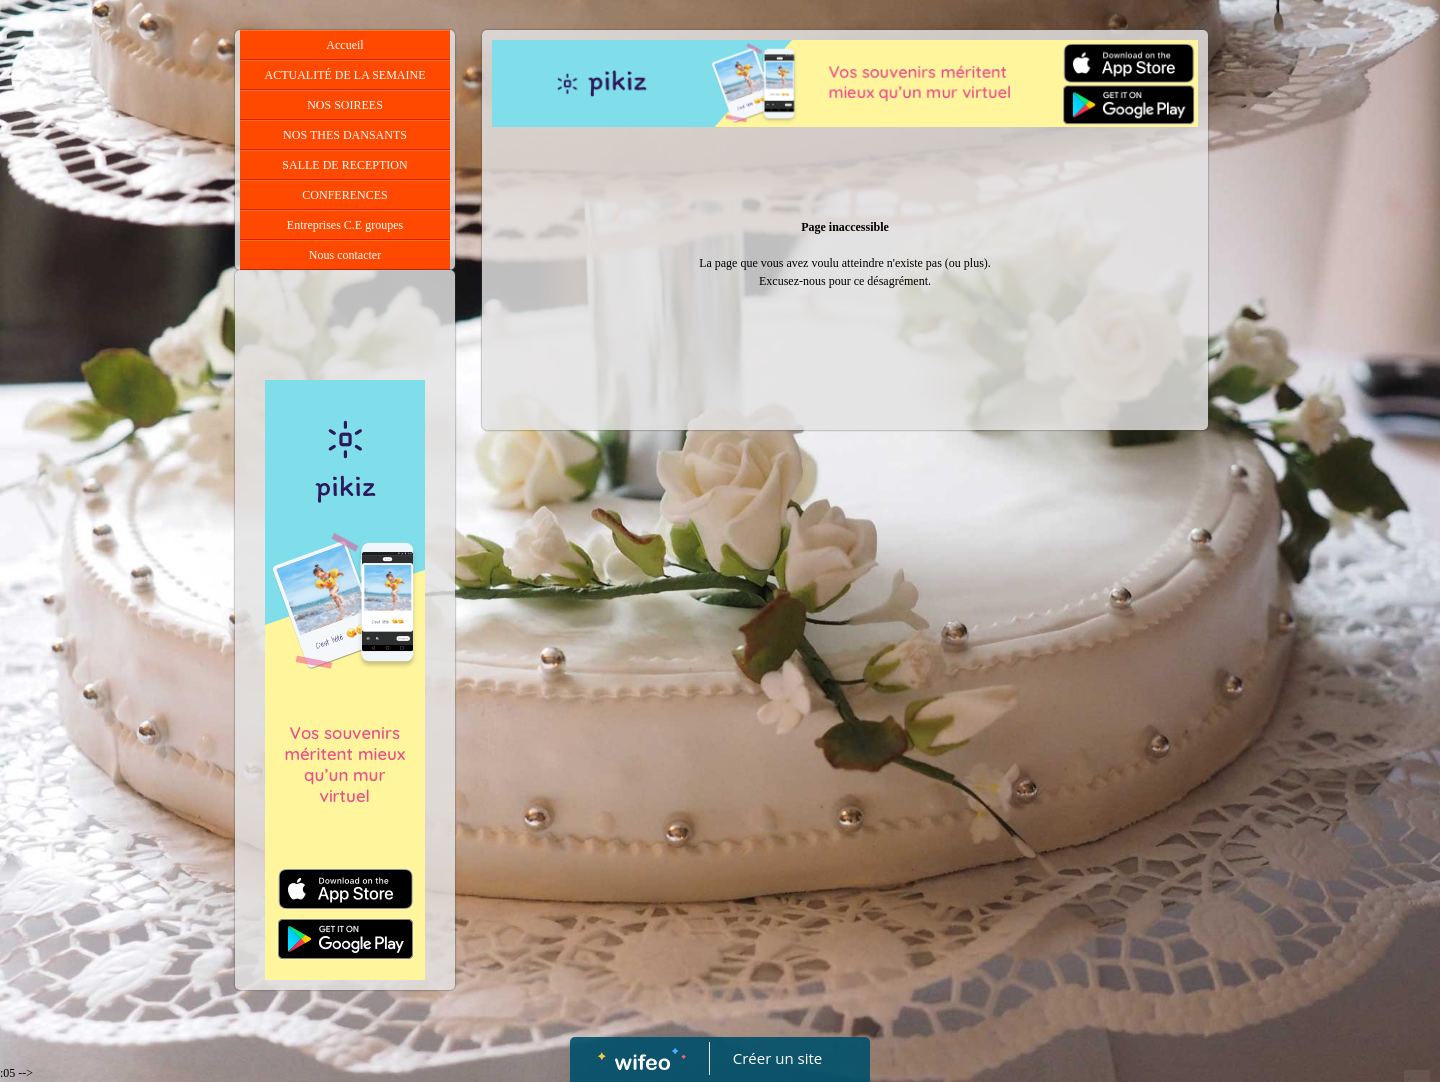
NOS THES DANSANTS (345, 135)
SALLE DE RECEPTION (344, 165)
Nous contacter (345, 255)
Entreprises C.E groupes (345, 225)
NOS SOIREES (345, 105)
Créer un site (777, 1058)
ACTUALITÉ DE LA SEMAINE (345, 75)
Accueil (344, 45)
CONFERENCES (344, 195)
